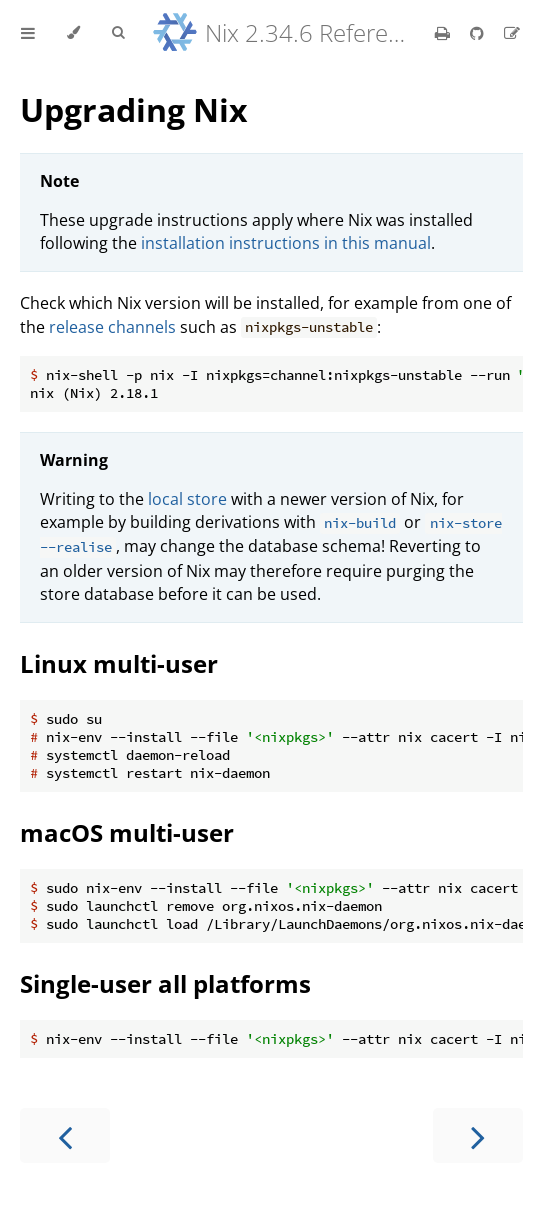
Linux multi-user (119, 663)
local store (187, 499)
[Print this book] (444, 33)
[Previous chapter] (65, 1135)
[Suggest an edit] (512, 33)
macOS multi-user (127, 832)
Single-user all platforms (165, 983)
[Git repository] (479, 33)
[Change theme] (73, 33)
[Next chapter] (478, 1135)
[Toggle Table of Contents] (28, 33)
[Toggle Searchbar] (118, 33)
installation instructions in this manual (286, 243)
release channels (112, 327)
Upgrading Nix (134, 109)
